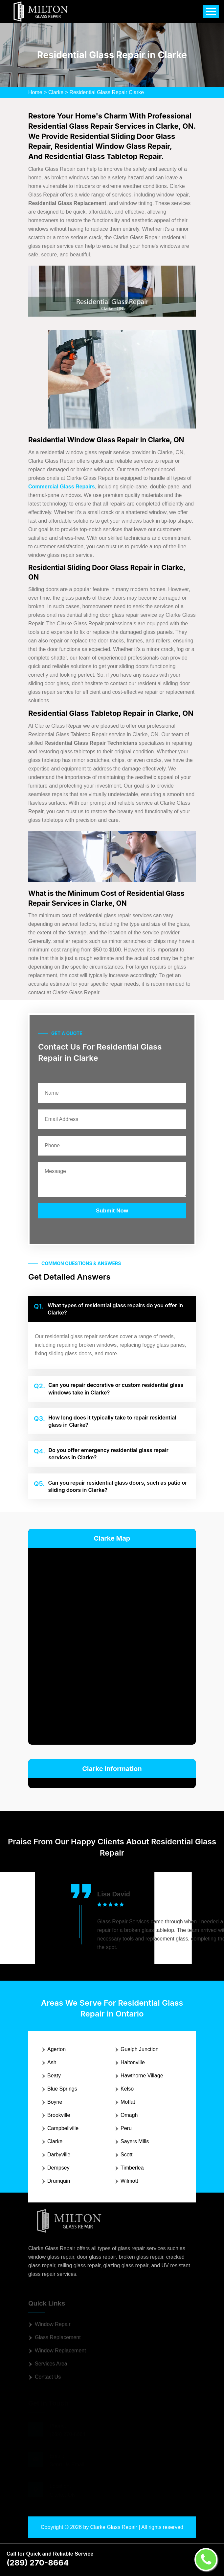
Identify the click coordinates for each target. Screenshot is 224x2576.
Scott (126, 2154)
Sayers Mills (135, 2141)
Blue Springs (62, 2089)
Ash (51, 2062)
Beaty (54, 2075)
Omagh (129, 2115)
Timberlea (132, 2168)
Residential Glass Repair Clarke (106, 92)
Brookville (58, 2115)
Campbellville (62, 2128)
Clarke (55, 92)
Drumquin (58, 2181)
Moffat (128, 2102)
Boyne (54, 2102)
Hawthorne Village (142, 2075)
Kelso (127, 2089)
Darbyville (58, 2154)
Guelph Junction (140, 2049)
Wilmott (129, 2181)
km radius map (112, 1645)
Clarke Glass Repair (113, 2527)
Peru (126, 2128)
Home (35, 92)
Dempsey (58, 2168)
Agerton (56, 2049)
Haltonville (133, 2062)
